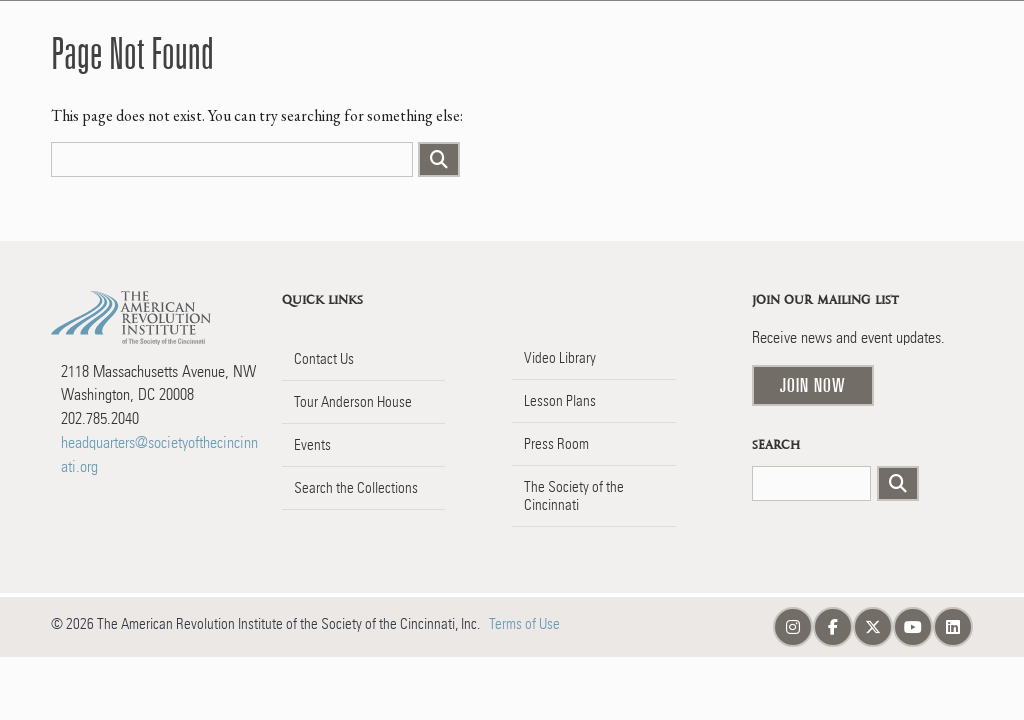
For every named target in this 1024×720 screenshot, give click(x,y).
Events (312, 445)
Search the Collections (356, 488)
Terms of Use (524, 624)
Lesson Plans (560, 401)
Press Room (556, 444)
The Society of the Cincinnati (574, 496)
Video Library (560, 358)
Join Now (813, 385)
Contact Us (324, 359)
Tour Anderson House (353, 402)
